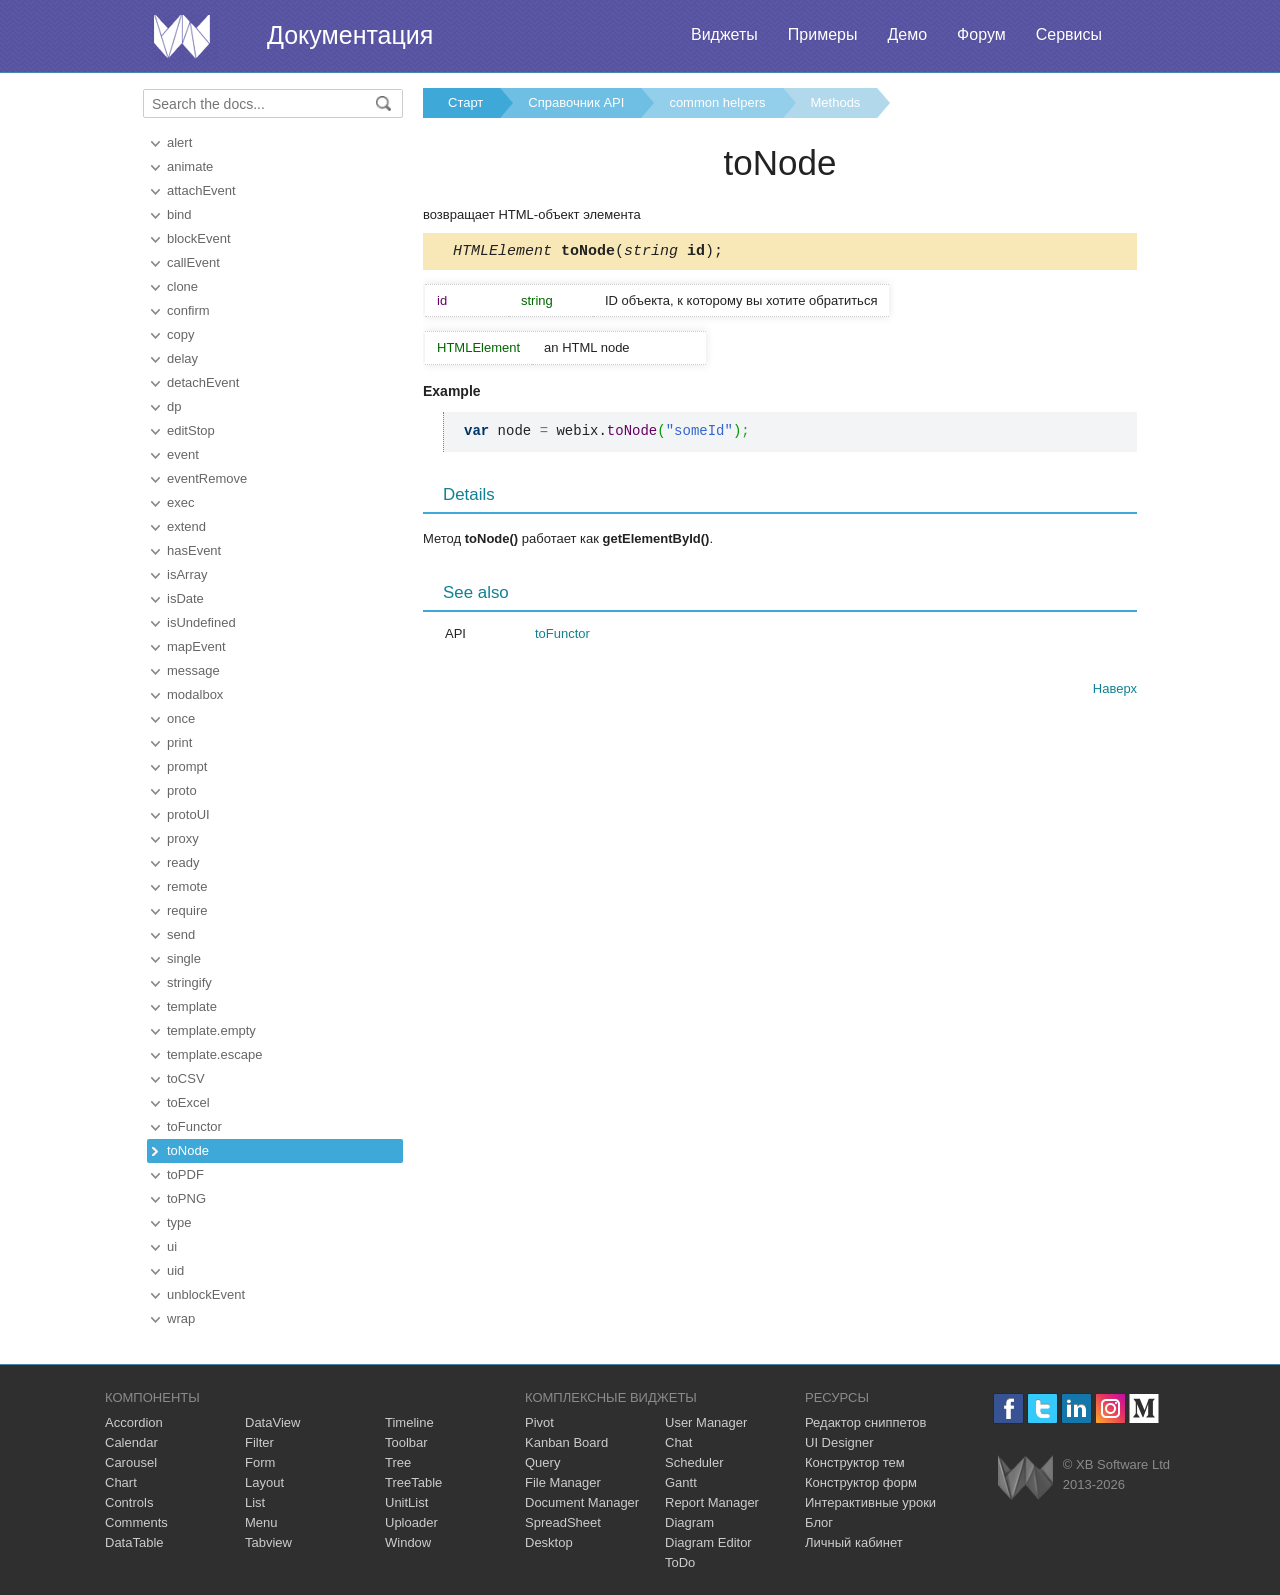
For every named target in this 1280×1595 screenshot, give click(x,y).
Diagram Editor (708, 1542)
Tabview (268, 1542)
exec (180, 502)
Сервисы (1069, 34)
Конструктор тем (855, 1462)
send (181, 934)
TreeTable (413, 1482)
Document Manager (582, 1502)
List (255, 1502)
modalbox (195, 694)
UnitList (406, 1502)
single (184, 958)
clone (182, 286)
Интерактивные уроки (870, 1502)
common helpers (717, 102)
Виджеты (724, 34)
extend (186, 526)
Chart (121, 1482)
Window (408, 1542)
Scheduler (694, 1462)
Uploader (411, 1522)
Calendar (131, 1442)
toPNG (186, 1198)
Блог (819, 1522)
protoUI (188, 814)
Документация (350, 35)
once (181, 718)
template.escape (214, 1054)
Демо (907, 34)
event (183, 454)
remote (187, 886)
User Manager (706, 1422)
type (179, 1222)
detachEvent (203, 382)
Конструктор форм (861, 1482)
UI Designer (839, 1442)
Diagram (689, 1522)
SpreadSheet (563, 1522)
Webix (1025, 1477)
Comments (136, 1522)
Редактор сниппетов (865, 1422)
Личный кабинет (854, 1542)
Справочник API (576, 102)
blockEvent (199, 238)
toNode (188, 1150)
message (193, 670)
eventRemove (207, 478)
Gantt (681, 1482)
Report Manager (712, 1502)
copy (180, 334)
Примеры (823, 34)
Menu (261, 1522)
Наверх (1115, 691)
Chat (678, 1442)
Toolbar (406, 1442)
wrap (181, 1318)
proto (182, 790)
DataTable (134, 1542)
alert (179, 142)
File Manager (563, 1482)
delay (182, 358)
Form (260, 1462)
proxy (183, 838)
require (187, 910)
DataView (272, 1422)
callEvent (193, 262)
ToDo (680, 1562)
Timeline (409, 1422)
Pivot (539, 1422)
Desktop (549, 1542)
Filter (259, 1442)
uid (175, 1270)
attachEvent (201, 190)
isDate (185, 598)
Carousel (131, 1462)
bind (179, 214)
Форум (981, 34)
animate (190, 166)
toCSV (186, 1078)
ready (183, 862)
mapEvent (196, 646)
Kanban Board (566, 1442)
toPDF (185, 1174)
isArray (187, 574)
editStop (191, 430)
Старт (465, 102)
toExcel (188, 1102)
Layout (264, 1482)
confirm (188, 310)
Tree (398, 1462)
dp (174, 406)
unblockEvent (206, 1294)
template (192, 1006)
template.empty (211, 1030)
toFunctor (194, 1126)
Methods (836, 102)
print (179, 742)
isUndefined (201, 622)
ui (172, 1246)
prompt (187, 766)
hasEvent (194, 550)
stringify (189, 982)
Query (542, 1462)
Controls (129, 1502)
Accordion (134, 1422)
